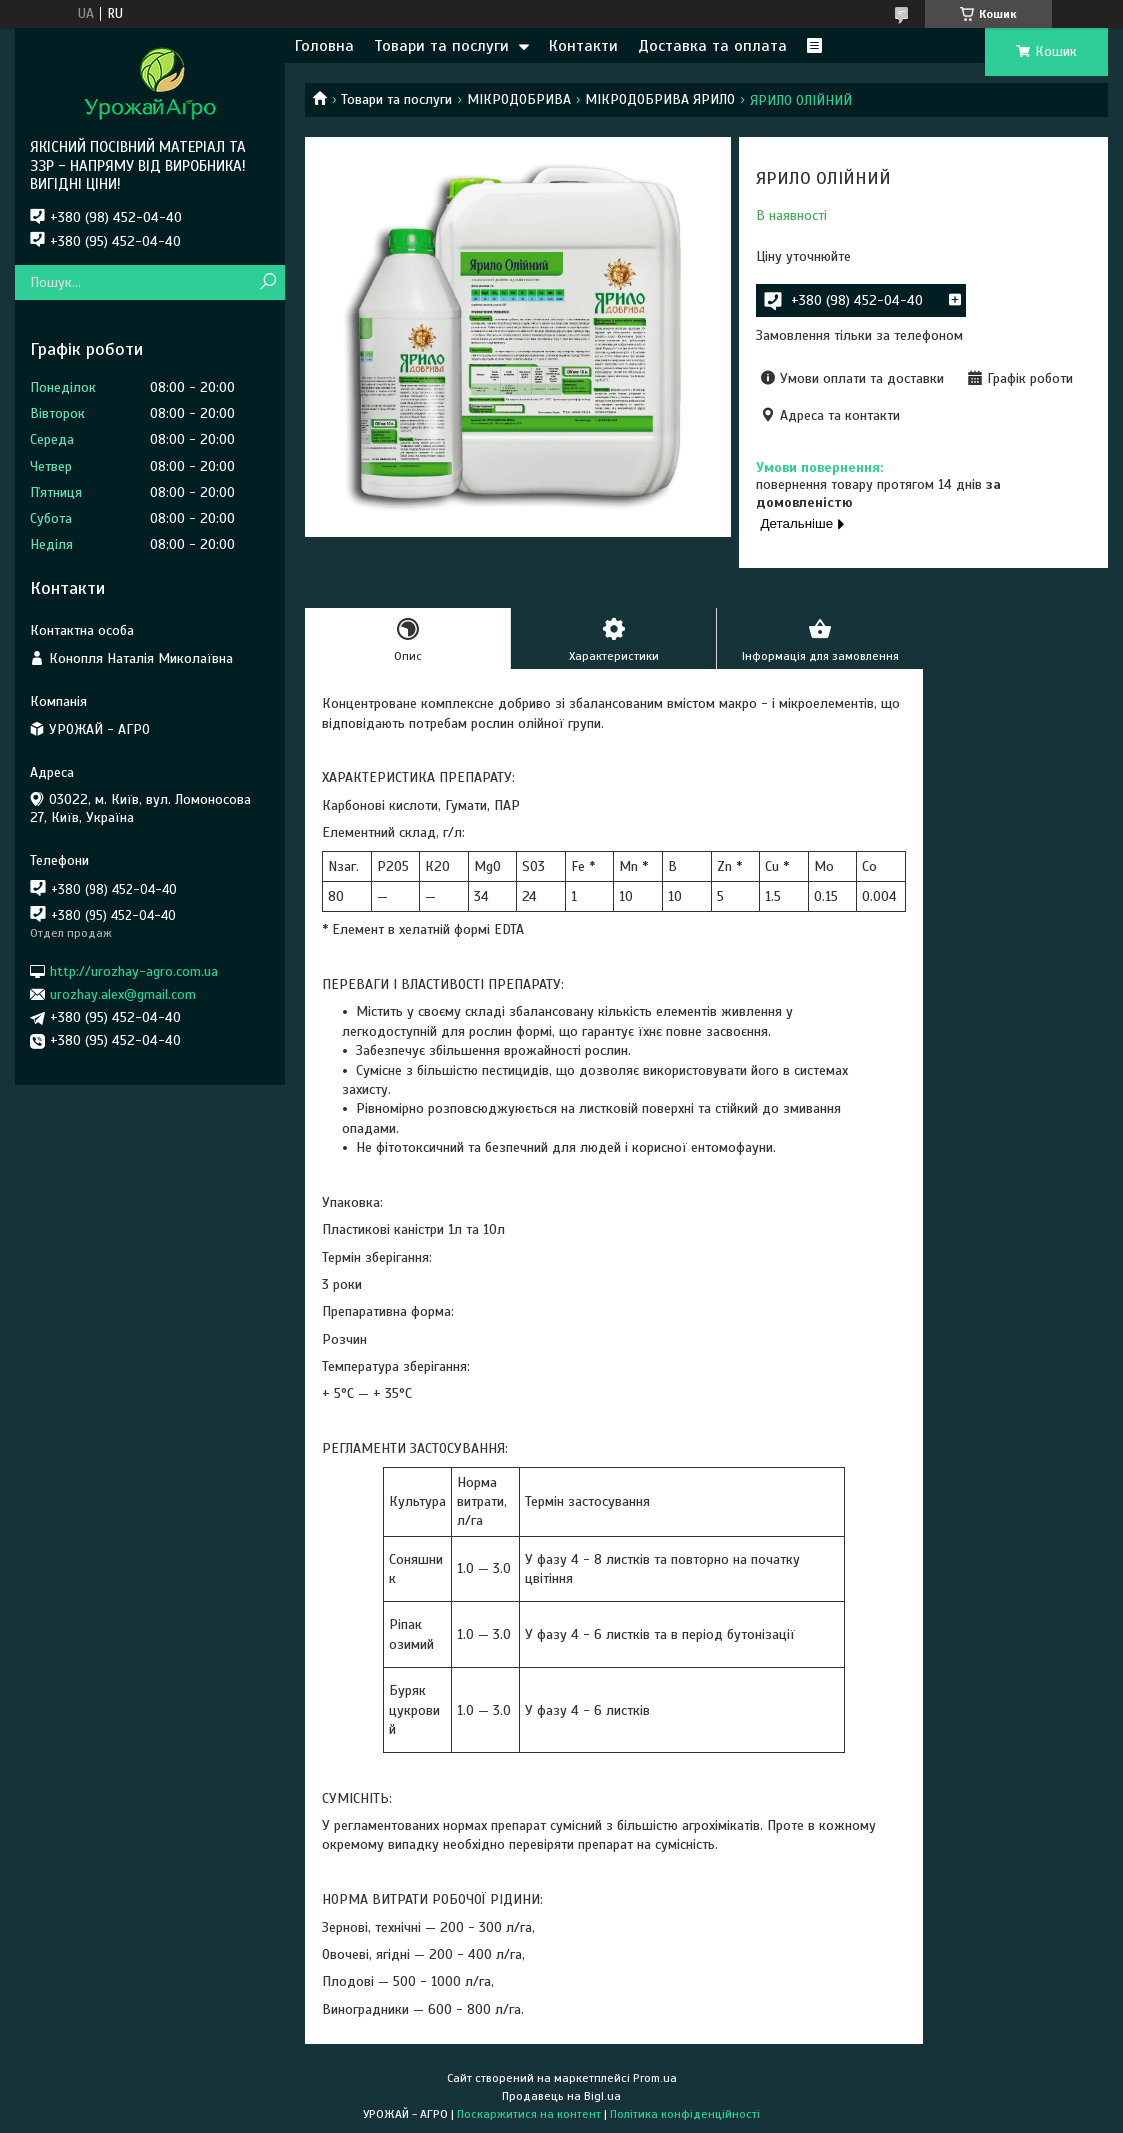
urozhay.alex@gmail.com (123, 994)
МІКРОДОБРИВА (519, 99)
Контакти (583, 46)
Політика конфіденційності (685, 2114)
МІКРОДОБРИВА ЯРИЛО (660, 99)
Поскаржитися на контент (529, 2114)
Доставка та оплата (712, 46)
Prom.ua (655, 2078)
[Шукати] (267, 282)
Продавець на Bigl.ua (561, 2096)
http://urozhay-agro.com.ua (134, 970)
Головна (324, 46)
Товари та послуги (441, 46)
